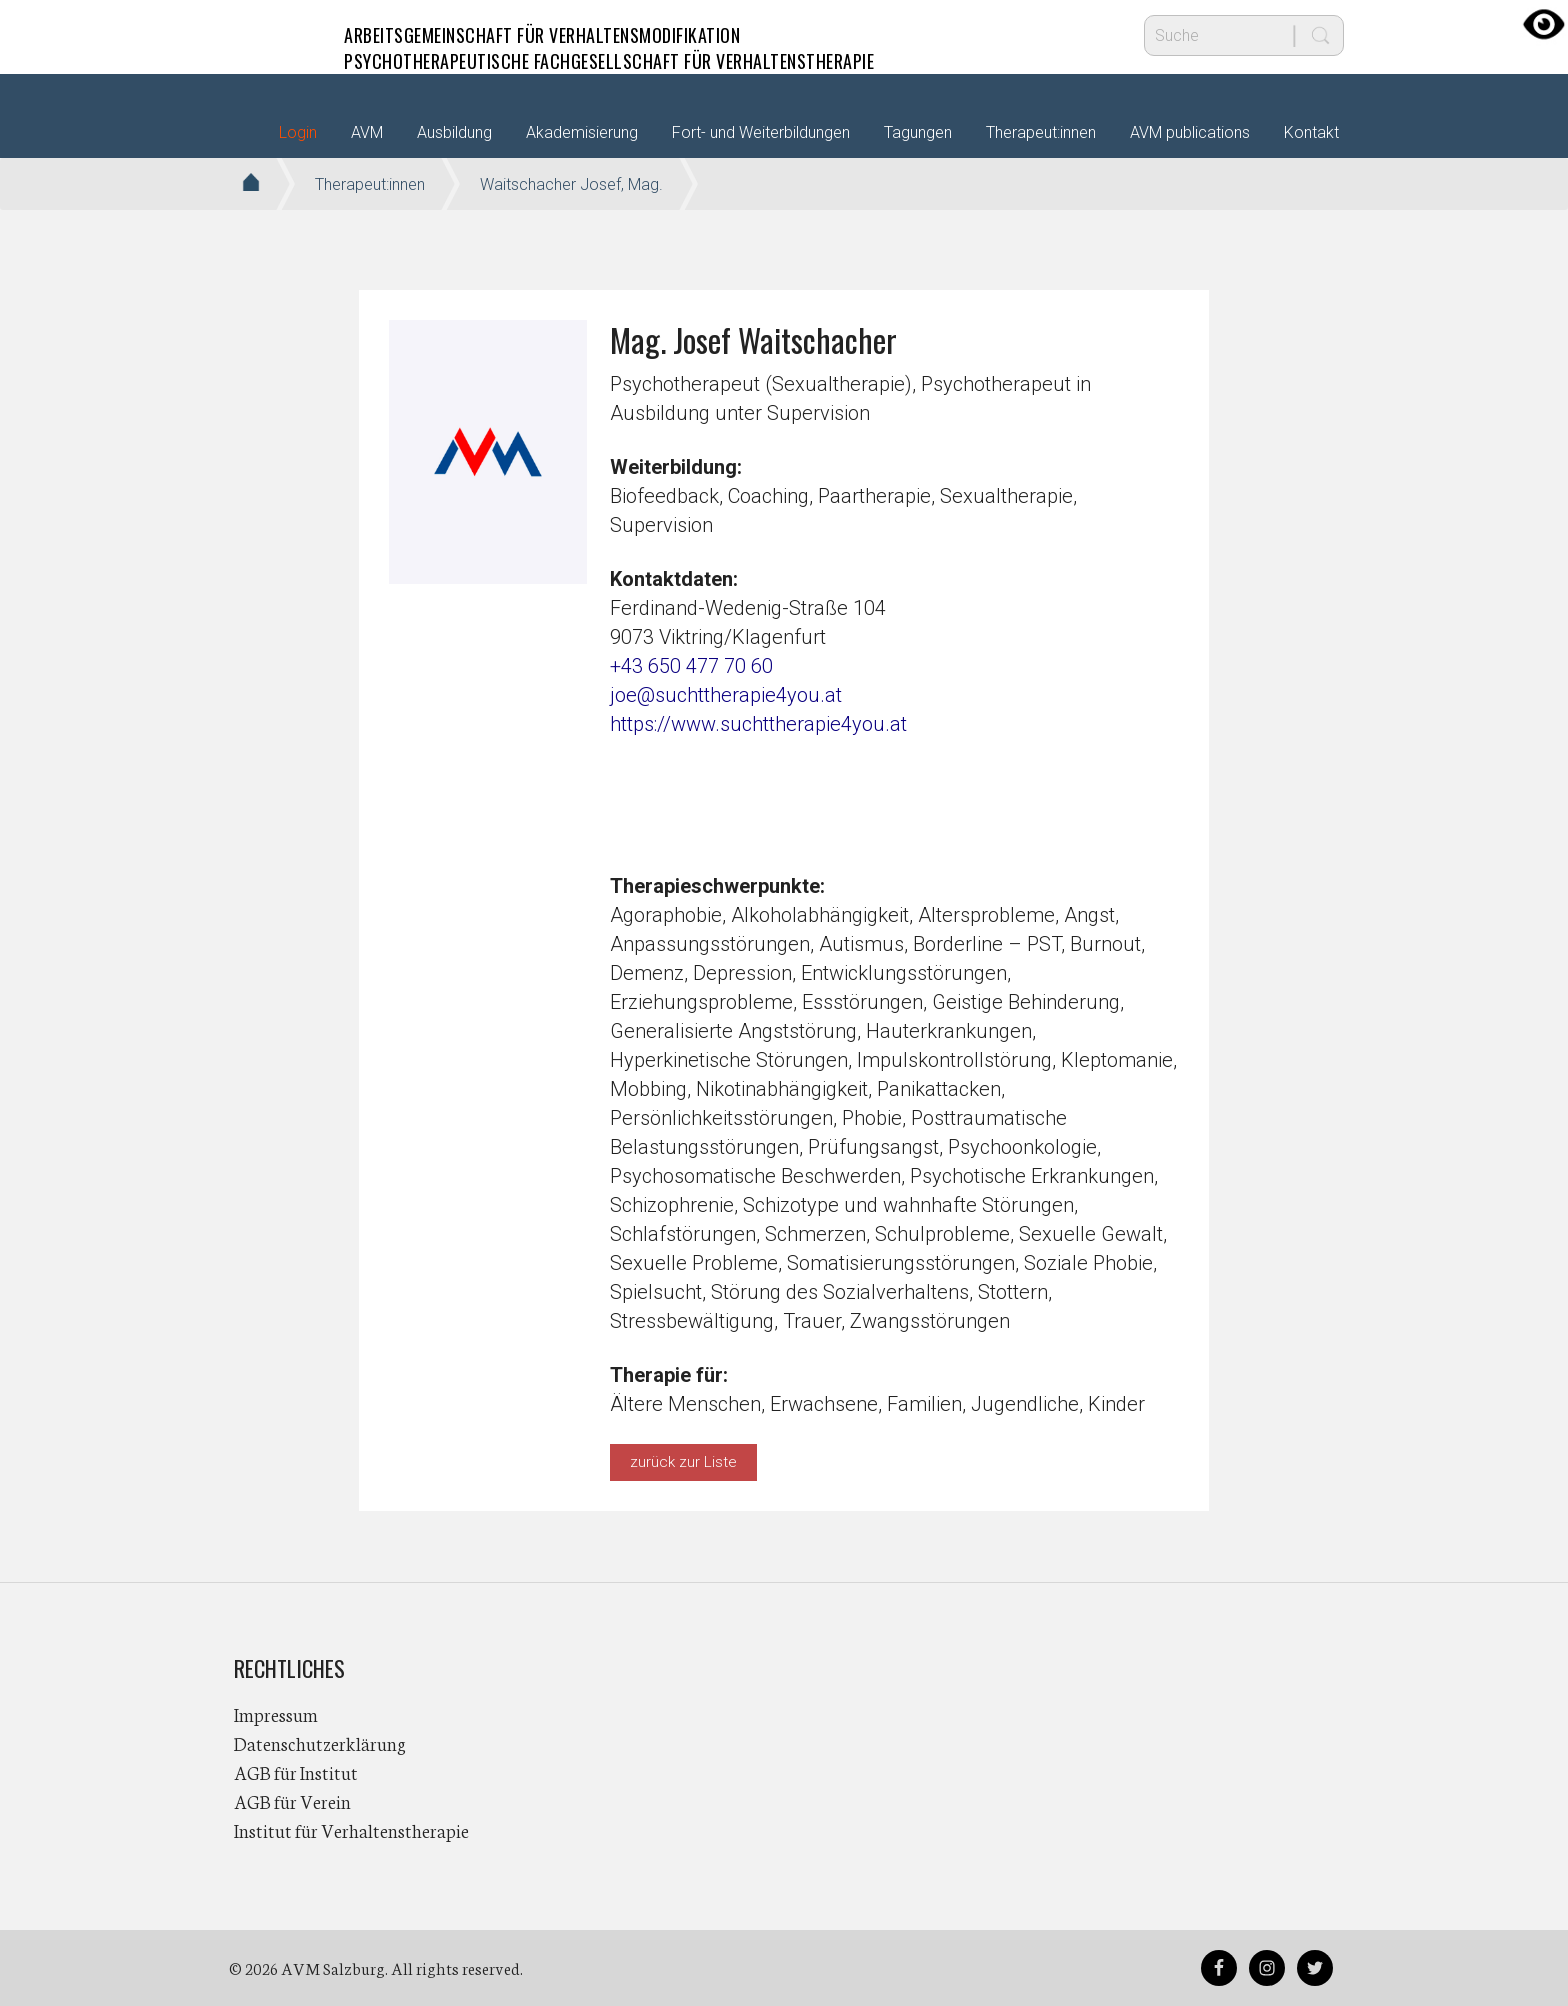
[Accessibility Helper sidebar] (1544, 24)
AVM (274, 35)
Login (298, 132)
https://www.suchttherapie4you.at (758, 724)
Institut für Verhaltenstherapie (351, 1830)
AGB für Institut (296, 1772)
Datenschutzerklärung (320, 1743)
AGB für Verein (292, 1801)
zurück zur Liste (683, 1462)
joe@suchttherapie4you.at (726, 695)
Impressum (276, 1714)
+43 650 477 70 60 (691, 666)
